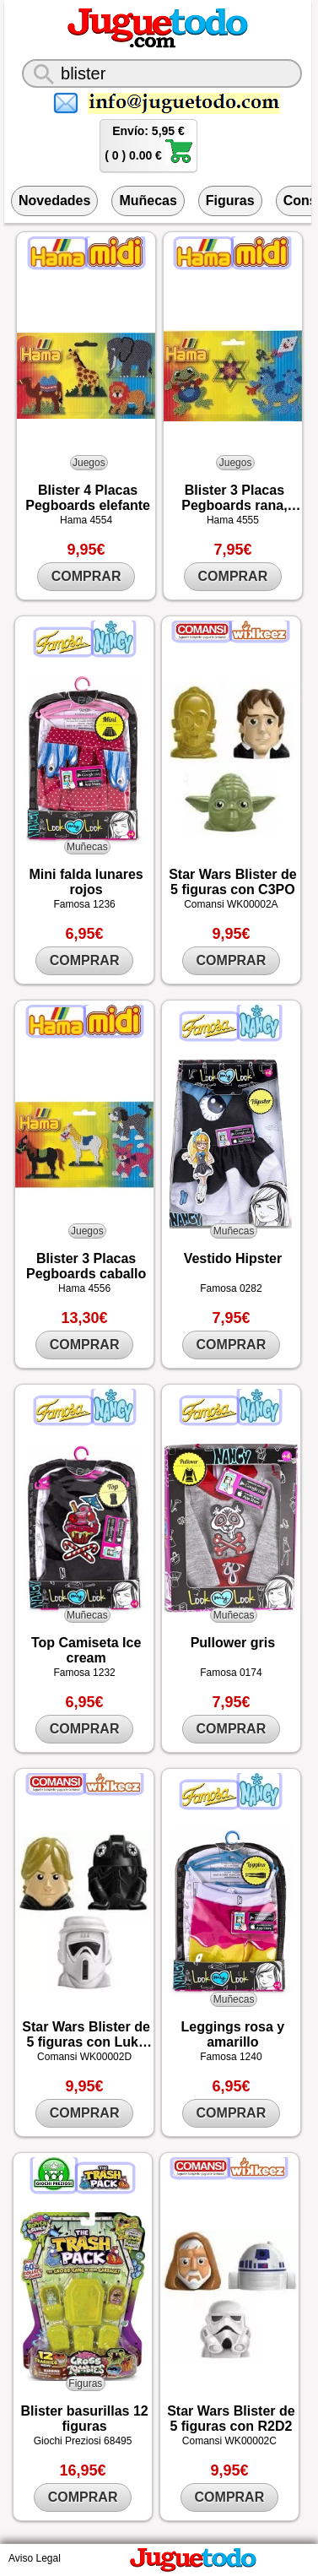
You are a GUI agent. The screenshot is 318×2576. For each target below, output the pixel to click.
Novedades (54, 200)
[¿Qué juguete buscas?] (162, 73)
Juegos (89, 463)
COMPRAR (86, 576)
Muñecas (147, 200)
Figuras (230, 200)
